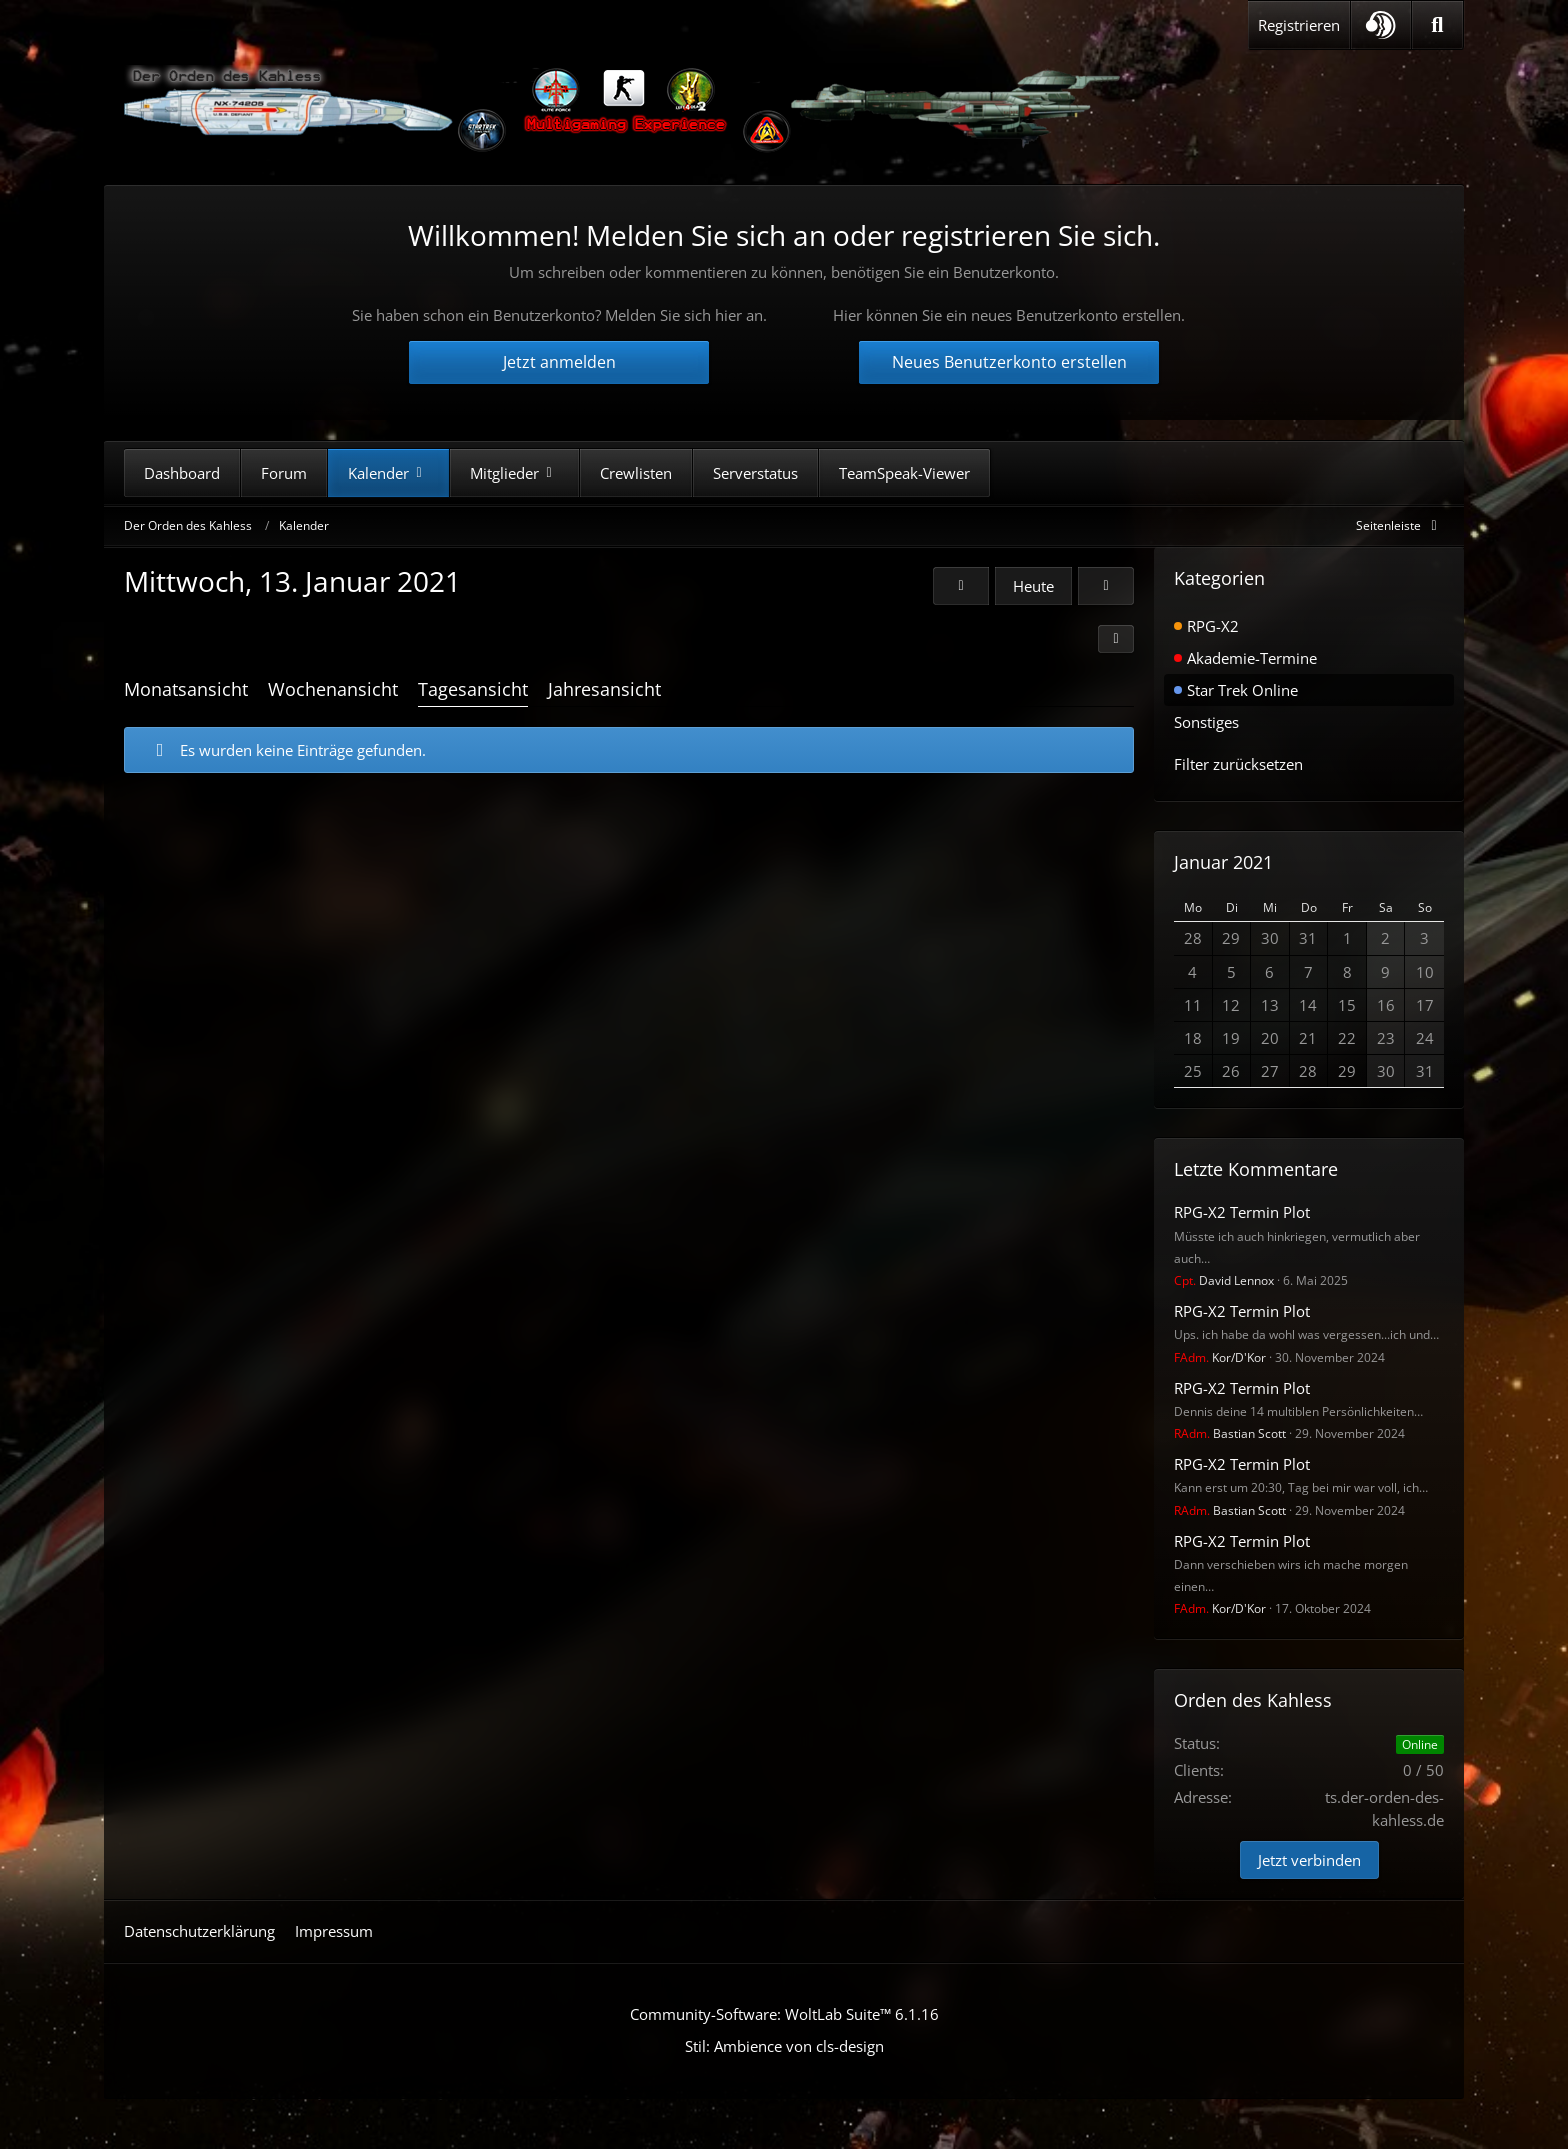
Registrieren (1299, 25)
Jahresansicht (604, 689)
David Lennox (1224, 1280)
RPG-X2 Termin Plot (1242, 1212)
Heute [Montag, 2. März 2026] (1033, 586)
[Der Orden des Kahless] (624, 110)
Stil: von (784, 2046)
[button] (1381, 25)
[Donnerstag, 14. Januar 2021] (1106, 586)
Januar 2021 (1223, 862)
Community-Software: (784, 2014)
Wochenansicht (333, 689)
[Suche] (1437, 25)
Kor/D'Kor (1220, 1357)
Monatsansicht (186, 689)
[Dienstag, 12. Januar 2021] (961, 586)
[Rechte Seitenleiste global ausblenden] (1400, 525)
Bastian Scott (1230, 1433)
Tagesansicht (473, 689)
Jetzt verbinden (1309, 1860)
